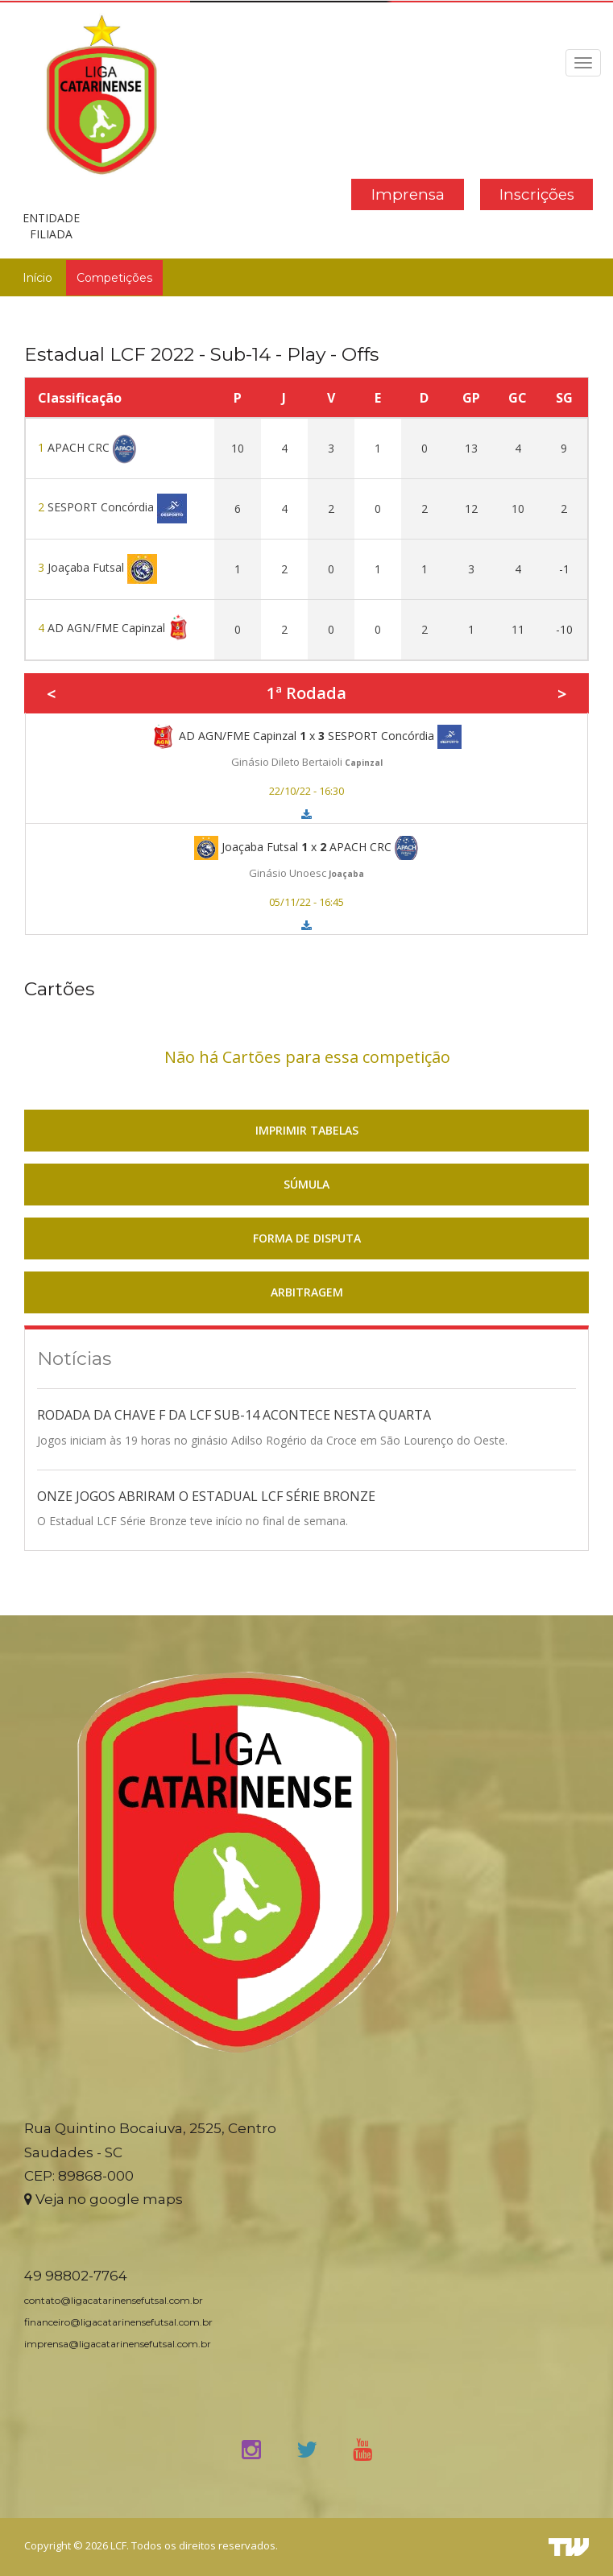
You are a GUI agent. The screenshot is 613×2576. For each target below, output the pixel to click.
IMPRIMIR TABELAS (306, 1130)
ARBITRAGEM (307, 1292)
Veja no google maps (103, 2199)
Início (37, 278)
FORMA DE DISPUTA (307, 1238)
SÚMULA (306, 1184)
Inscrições (536, 194)
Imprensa (408, 194)
